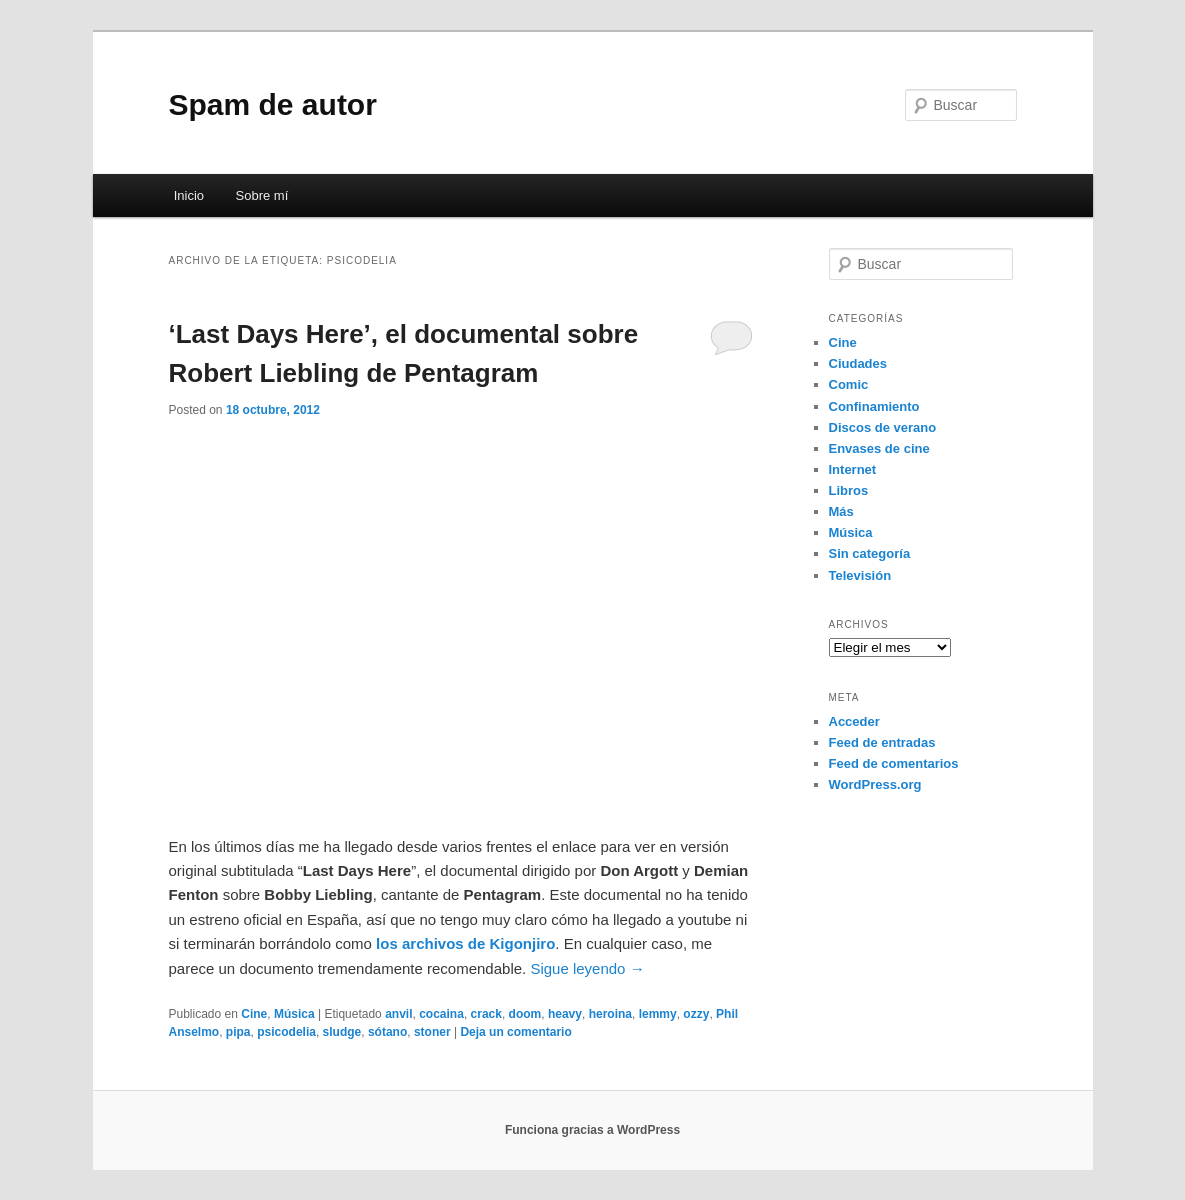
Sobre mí (262, 195)
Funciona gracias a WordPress (592, 1130)
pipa (238, 1032)
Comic (849, 384)
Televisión (860, 575)
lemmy (658, 1014)
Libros (849, 490)
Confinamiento (874, 406)
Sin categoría (870, 553)
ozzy (696, 1014)
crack (486, 1014)
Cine (254, 1014)
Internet (853, 469)
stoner (432, 1032)
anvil (398, 1014)
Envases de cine (879, 448)
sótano (387, 1032)
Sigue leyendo (587, 968)
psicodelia (286, 1032)
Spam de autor (273, 104)
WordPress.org (875, 784)
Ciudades (858, 363)
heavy (565, 1014)
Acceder (854, 721)
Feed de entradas (882, 742)
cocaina (441, 1014)
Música (294, 1014)
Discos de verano (883, 427)
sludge (342, 1032)
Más (841, 511)
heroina (610, 1014)
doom (525, 1014)
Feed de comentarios (894, 763)
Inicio (189, 195)
